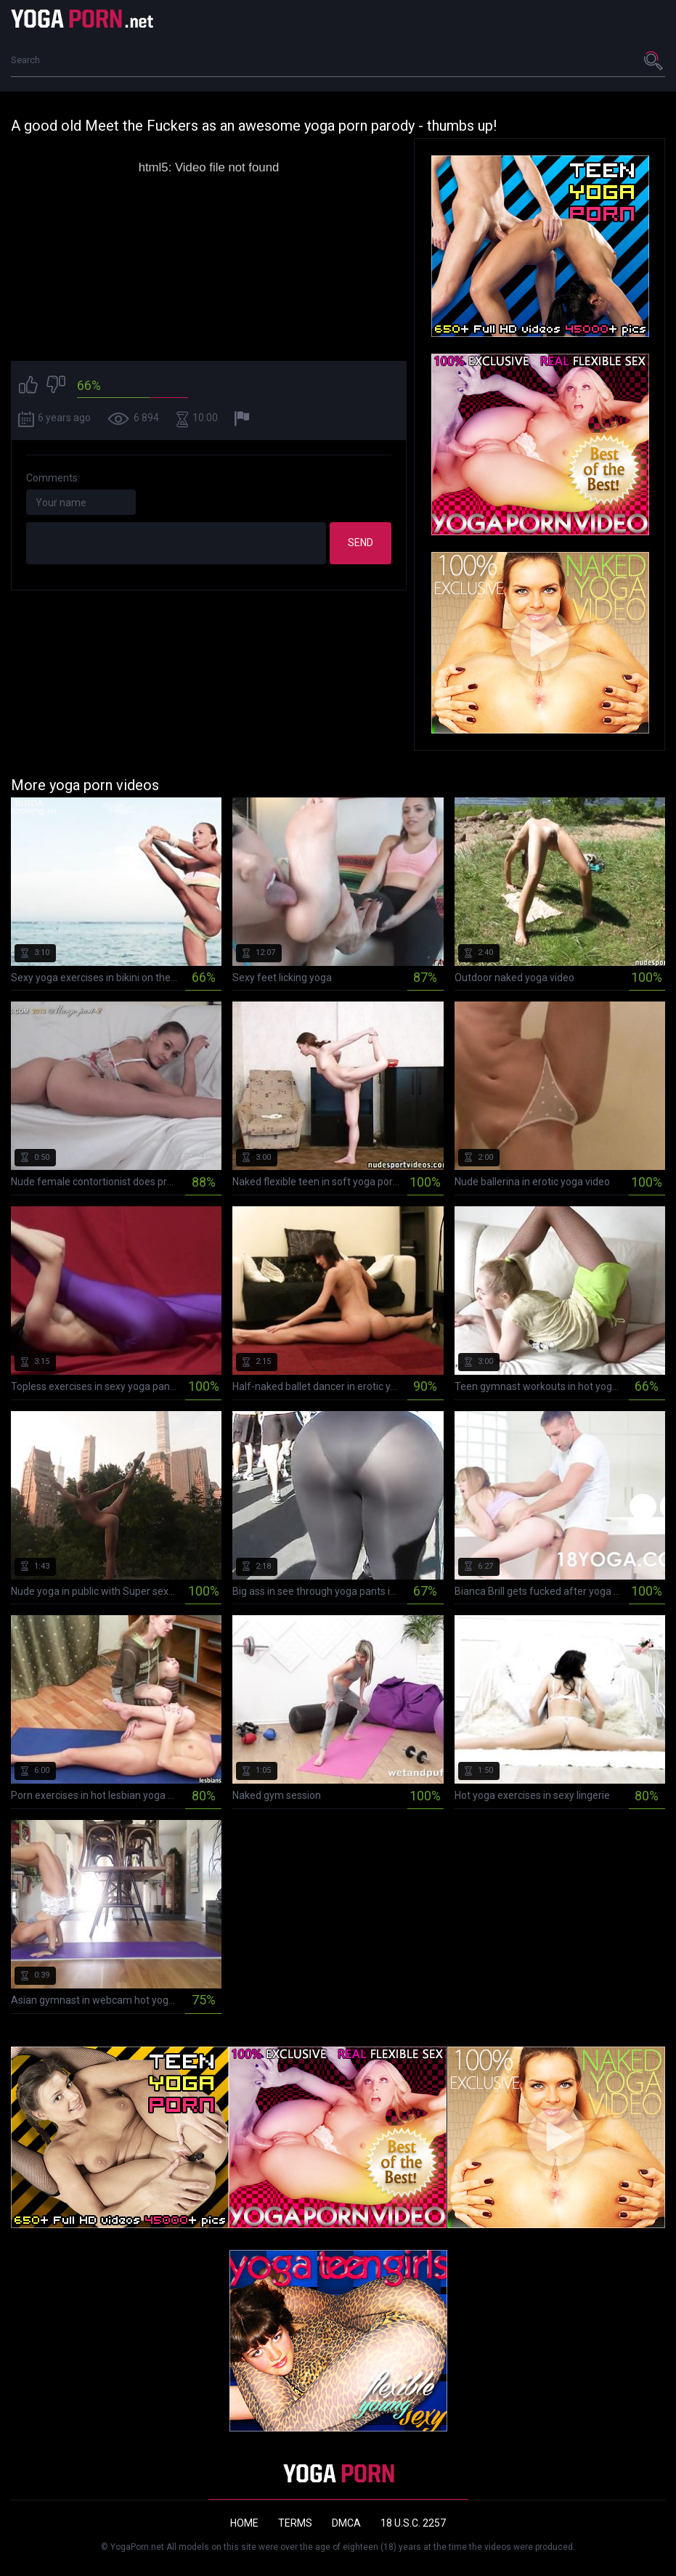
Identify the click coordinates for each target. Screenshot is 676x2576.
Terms (295, 2523)
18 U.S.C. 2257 (413, 2523)
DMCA (346, 2523)
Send (360, 542)
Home (244, 2523)
